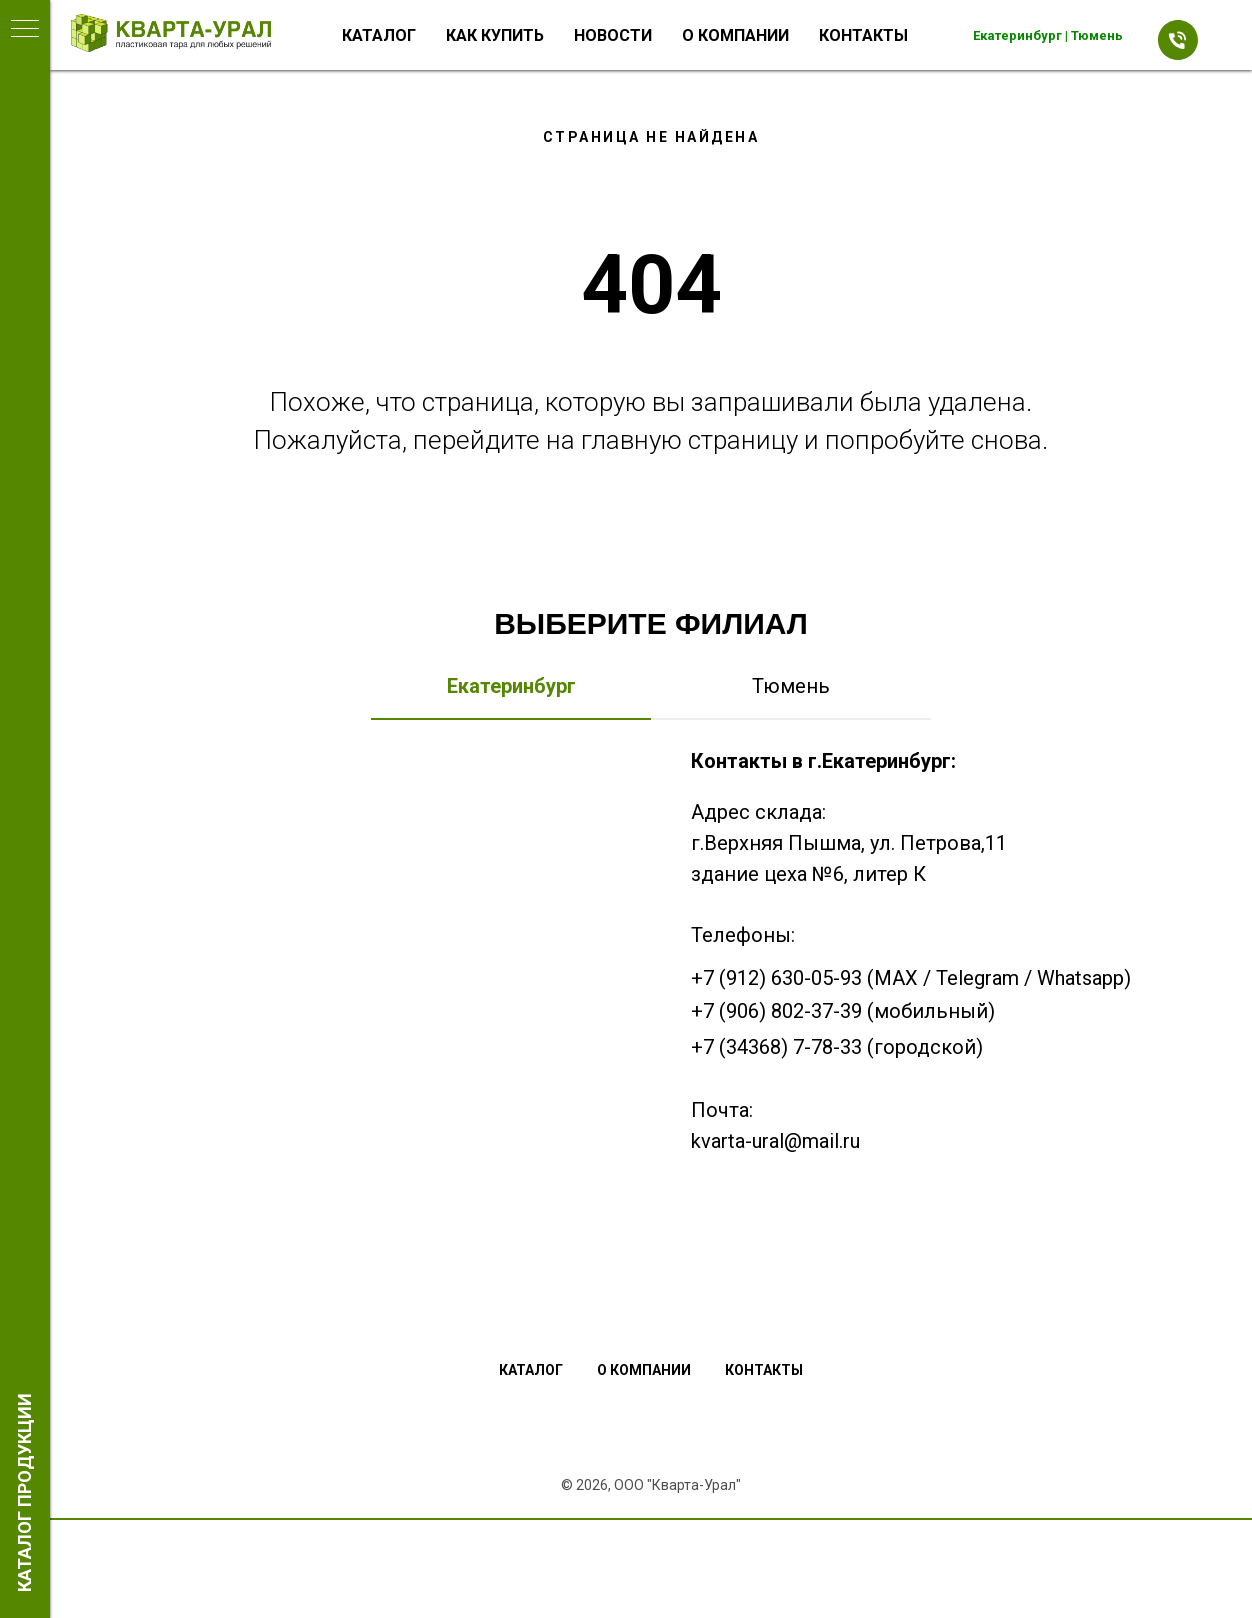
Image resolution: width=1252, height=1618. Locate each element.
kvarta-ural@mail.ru (775, 1141)
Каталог (379, 35)
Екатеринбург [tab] (511, 686)
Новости (613, 35)
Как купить (495, 35)
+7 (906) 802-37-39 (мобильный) (843, 1011)
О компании (735, 35)
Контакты (863, 35)
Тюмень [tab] (791, 686)
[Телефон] (1173, 35)
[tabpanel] (651, 1002)
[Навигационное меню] (25, 30)
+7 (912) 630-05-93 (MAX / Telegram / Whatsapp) (911, 978)
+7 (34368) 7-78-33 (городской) (837, 1047)
